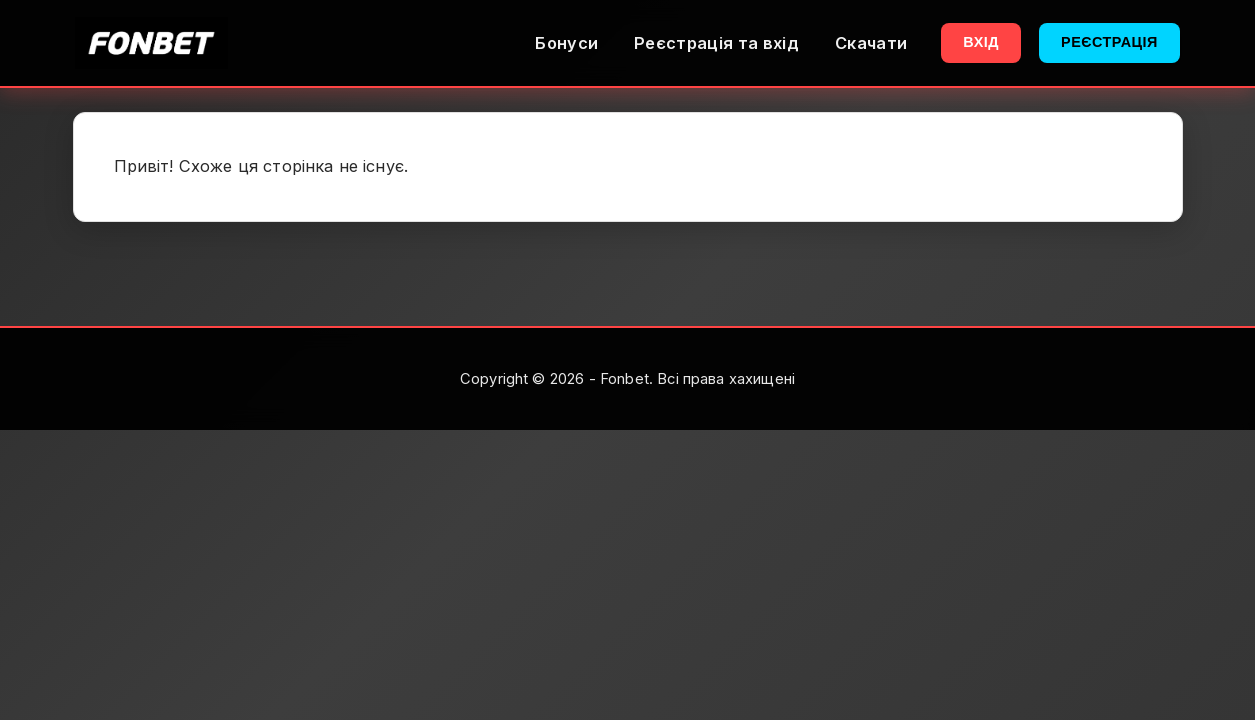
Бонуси (566, 43)
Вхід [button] (981, 42)
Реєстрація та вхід (716, 43)
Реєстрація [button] (1109, 42)
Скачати (871, 43)
